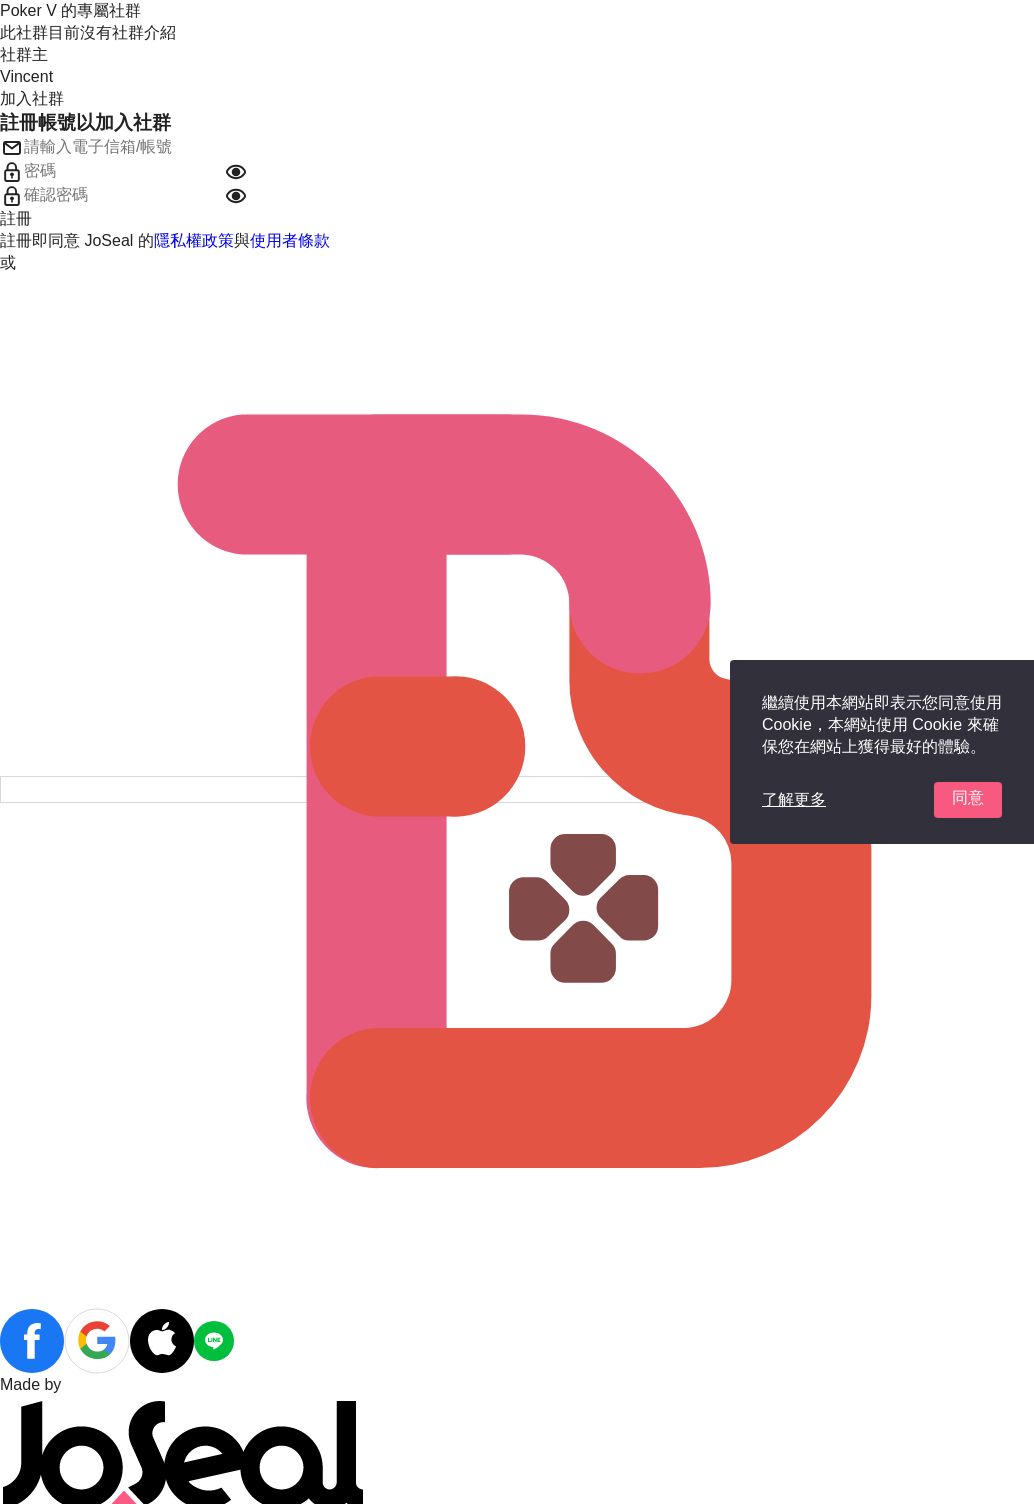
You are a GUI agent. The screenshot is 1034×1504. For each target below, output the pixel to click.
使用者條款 (290, 240)
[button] (236, 172)
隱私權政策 (194, 240)
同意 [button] (968, 797)
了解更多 (794, 799)
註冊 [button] (16, 218)
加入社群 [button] (32, 98)
